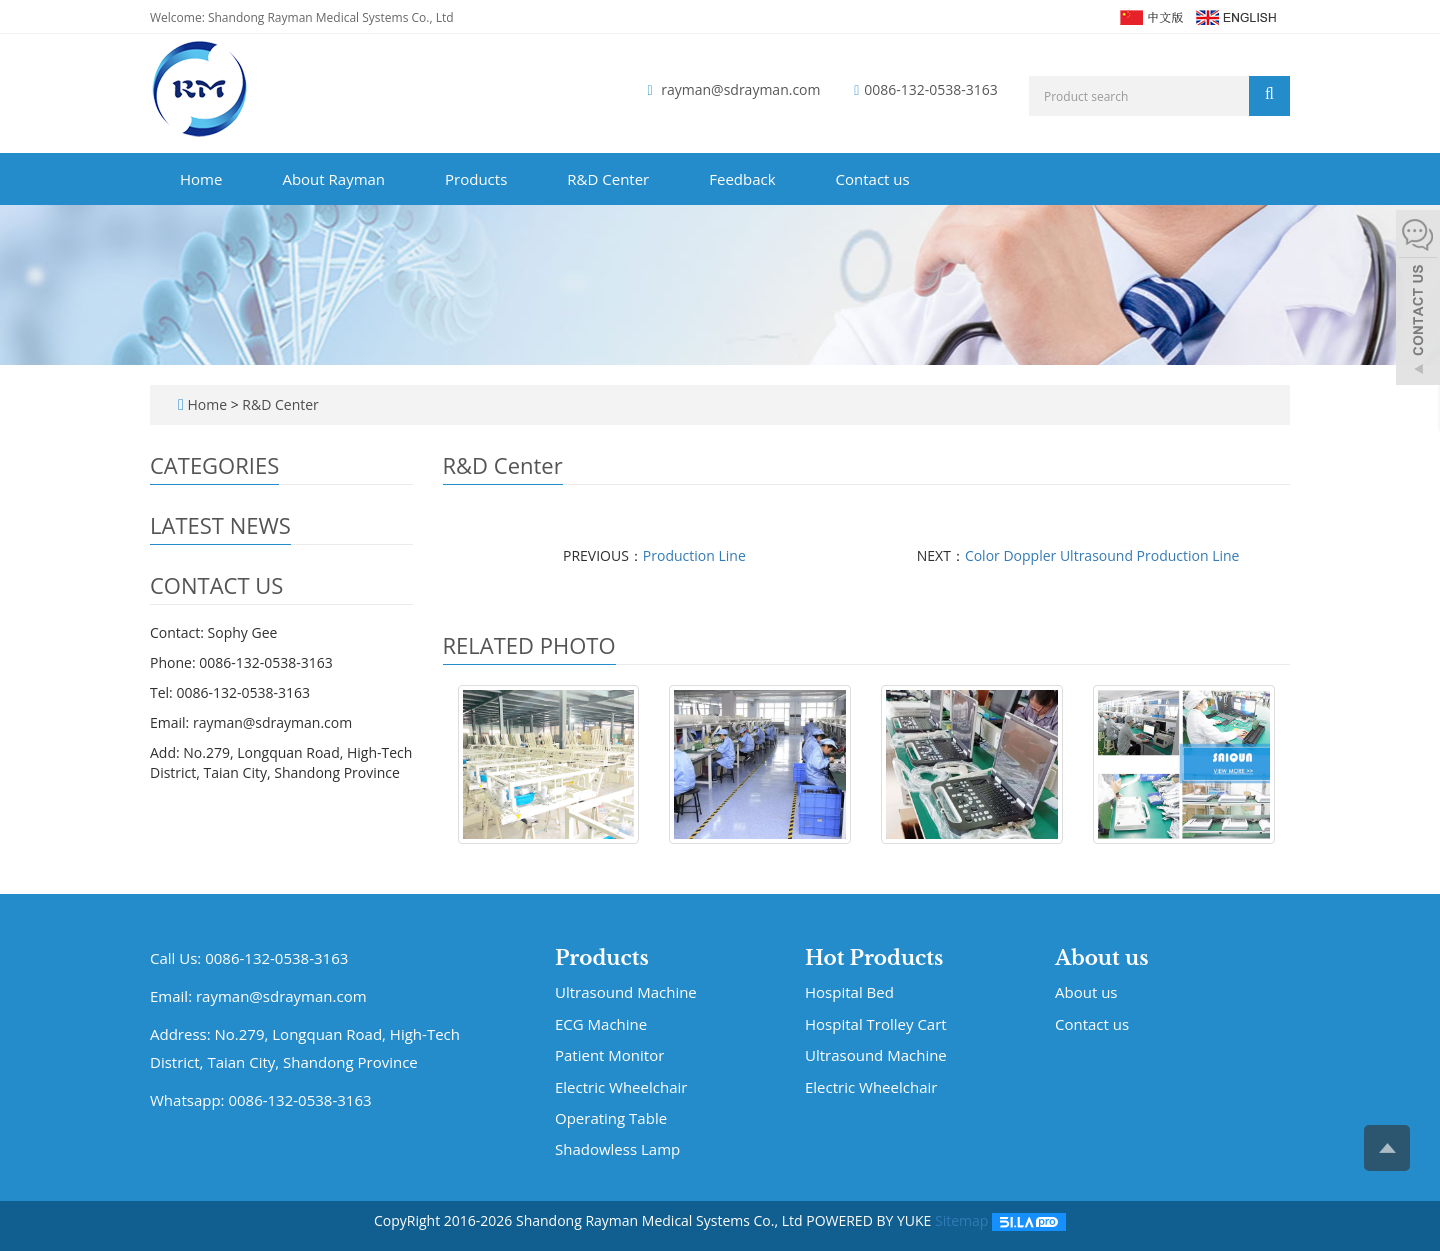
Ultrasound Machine (626, 992)
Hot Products (874, 958)
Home (201, 179)
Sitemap (961, 1220)
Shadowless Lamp (617, 1149)
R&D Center (608, 179)
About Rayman (333, 179)
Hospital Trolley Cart (876, 1024)
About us (1102, 958)
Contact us (873, 179)
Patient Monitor (609, 1055)
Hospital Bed (548, 853)
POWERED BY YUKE (870, 1220)
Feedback (742, 179)
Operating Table (611, 1118)
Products (476, 179)
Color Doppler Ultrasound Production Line (1102, 555)
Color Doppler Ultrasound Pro (972, 863)
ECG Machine (601, 1024)
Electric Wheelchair (621, 1087)
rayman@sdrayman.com (740, 89)
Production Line (694, 555)
